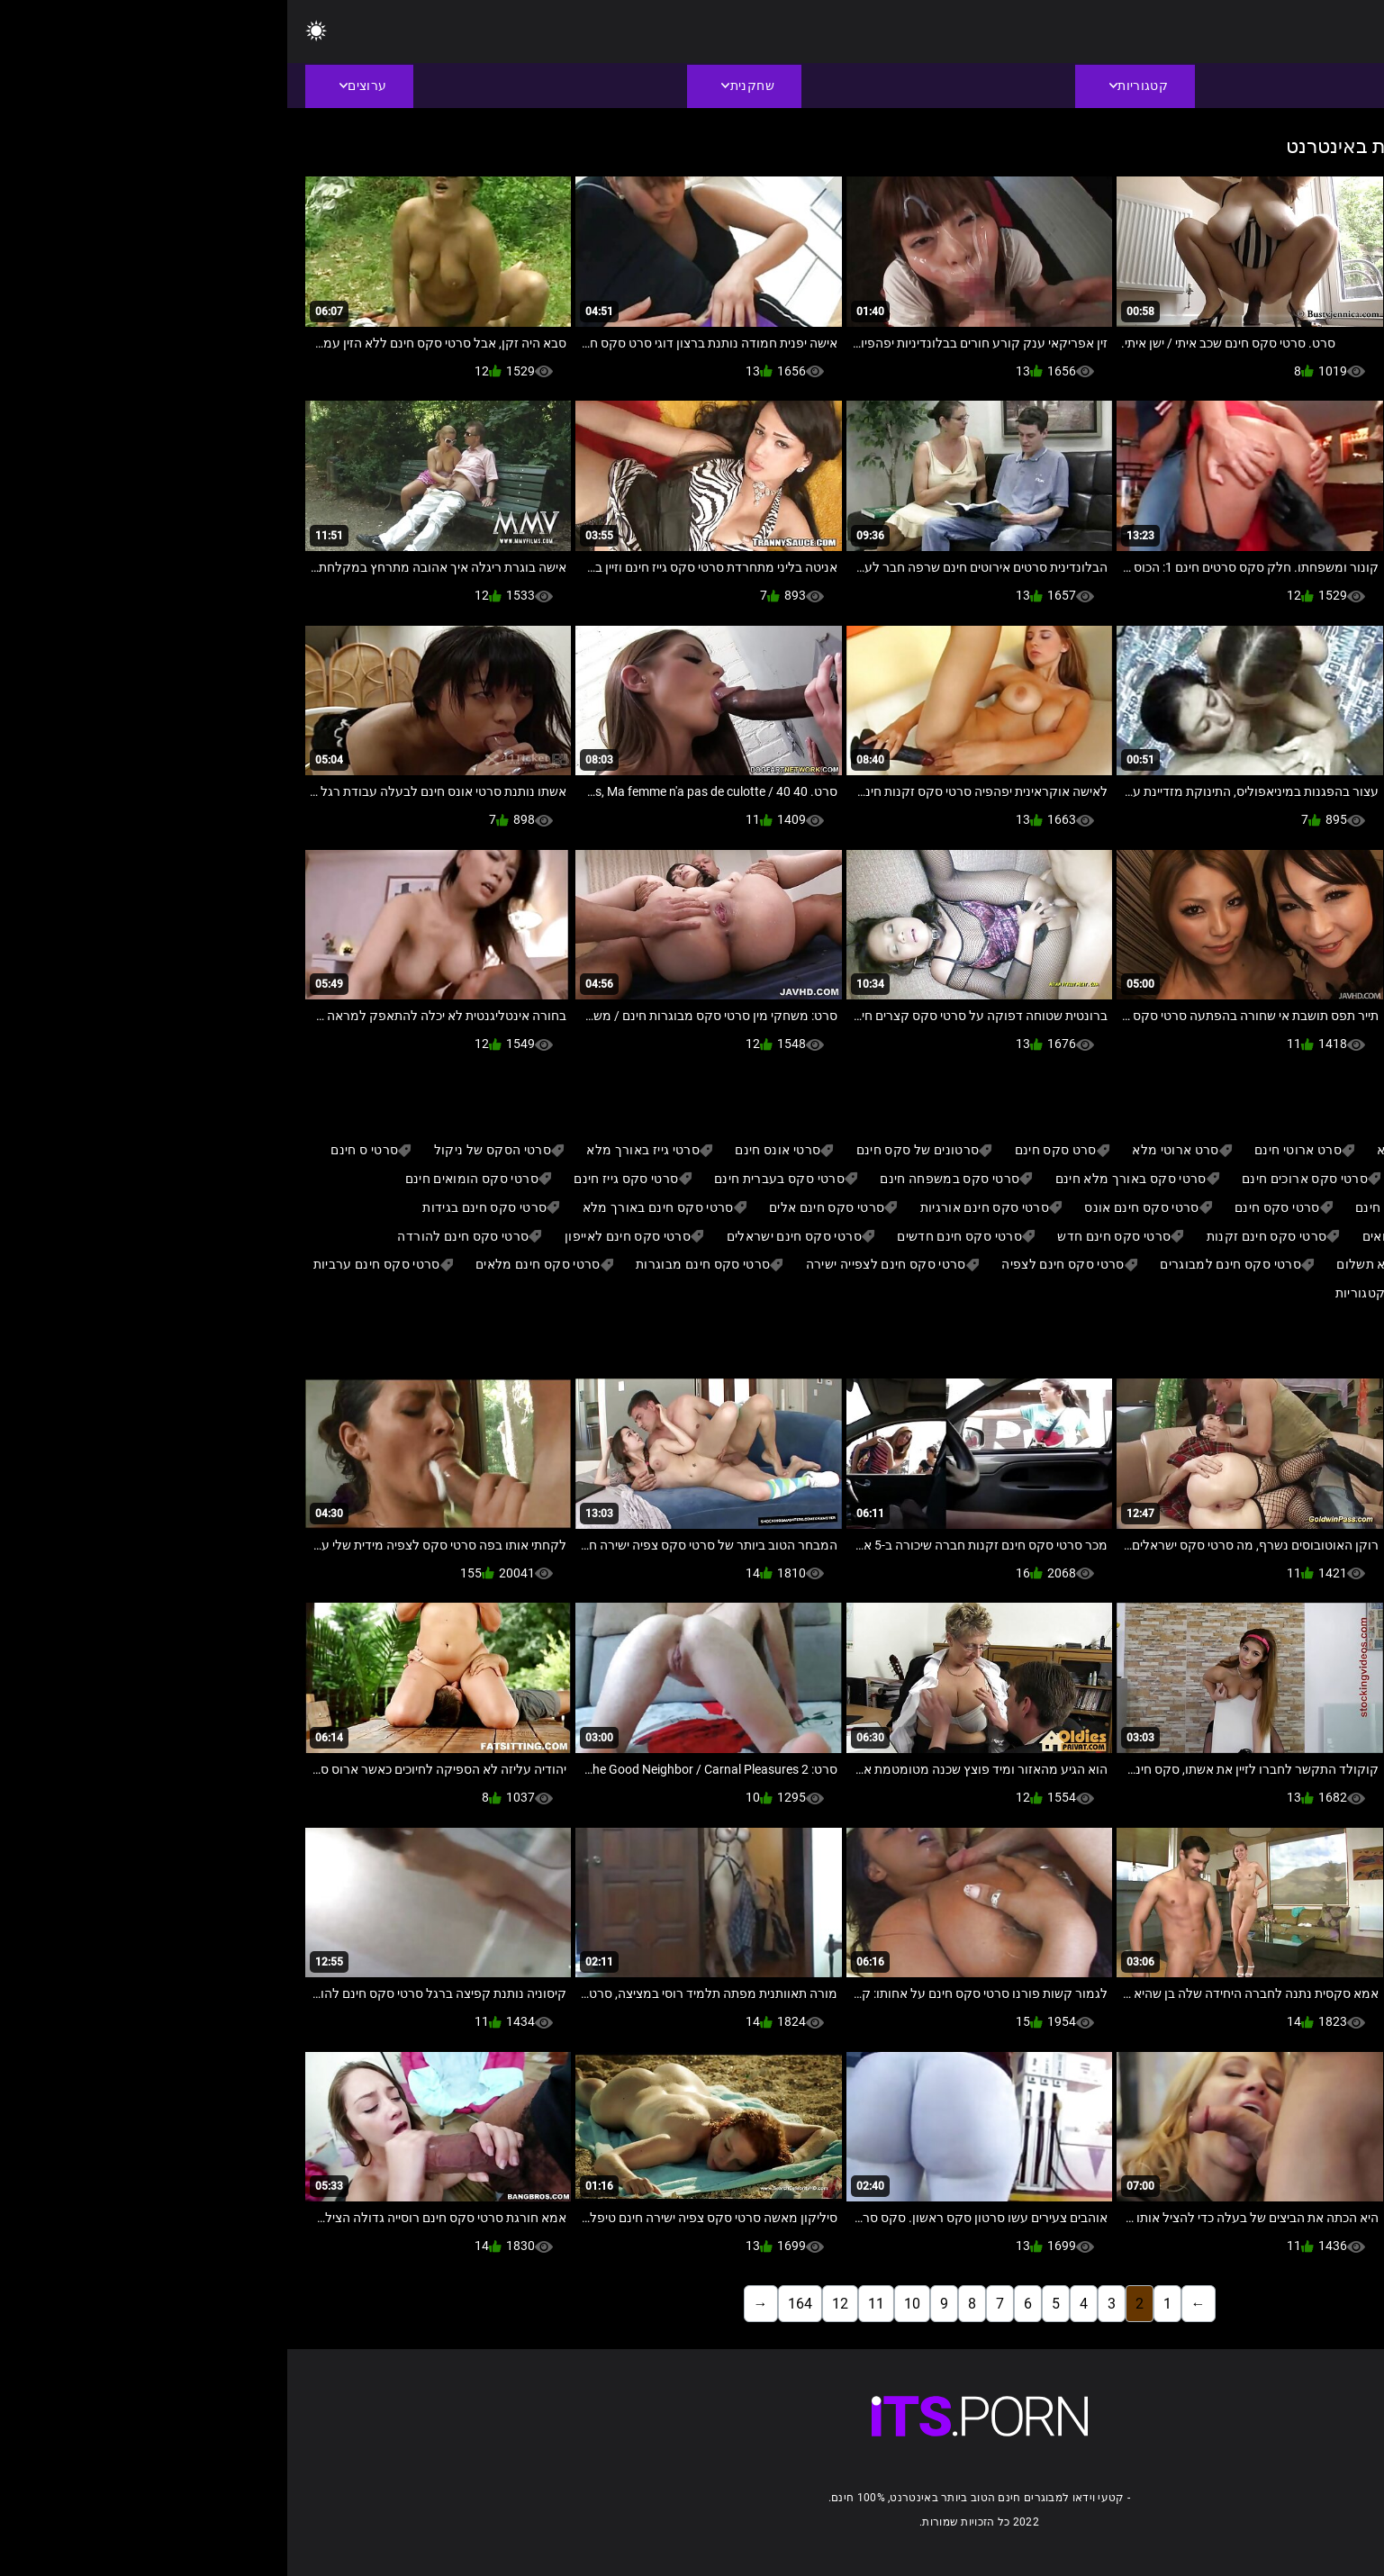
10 (625, 2303)
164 (513, 2303)
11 (589, 2303)
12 (553, 2303)
